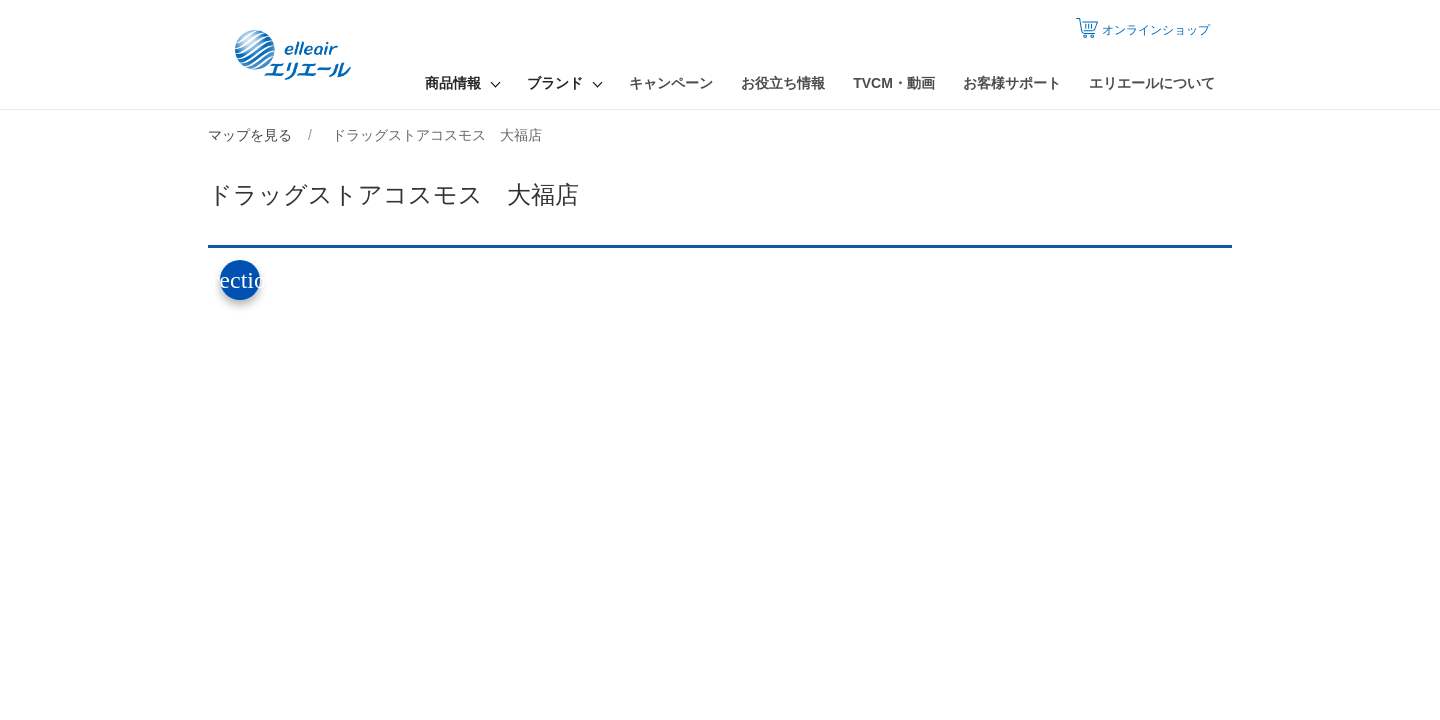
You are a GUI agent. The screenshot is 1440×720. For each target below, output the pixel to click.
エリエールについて (1152, 83)
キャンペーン (671, 83)
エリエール (295, 55)
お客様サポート (1012, 83)
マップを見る (250, 135)
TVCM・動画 (894, 83)
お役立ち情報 (783, 83)
